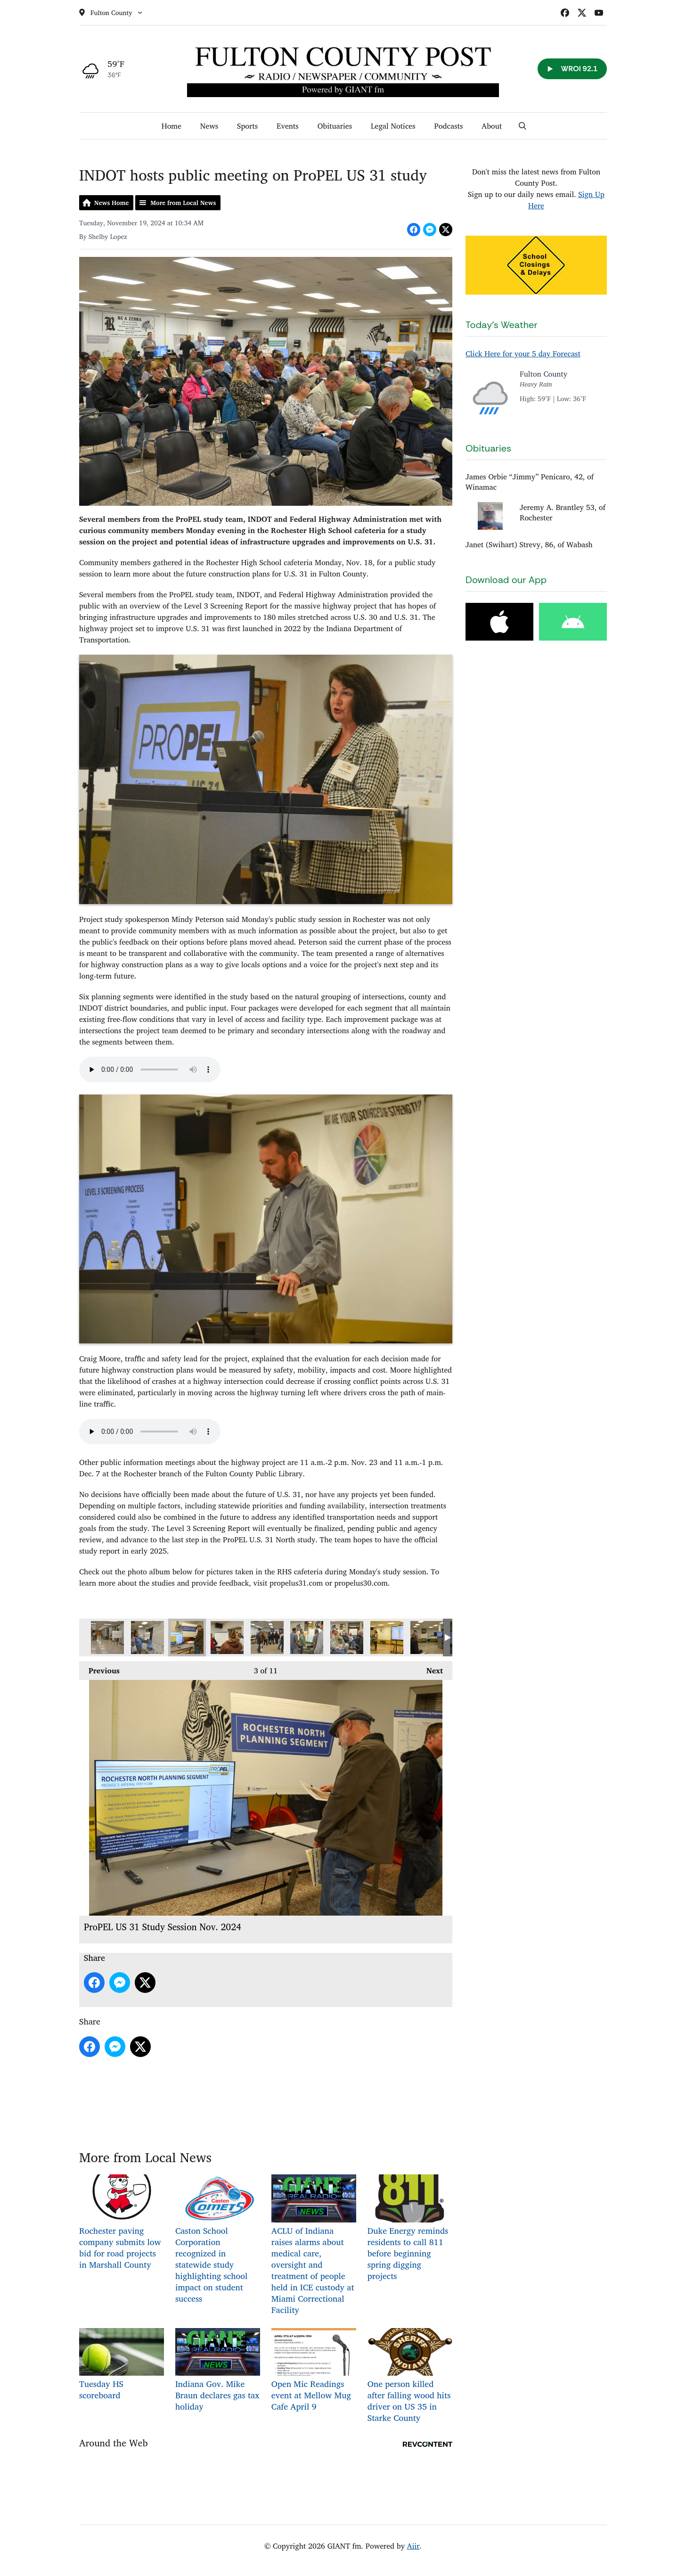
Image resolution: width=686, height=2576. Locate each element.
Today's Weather (502, 325)
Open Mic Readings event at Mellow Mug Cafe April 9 (313, 2370)
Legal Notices (393, 126)
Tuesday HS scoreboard (121, 2365)
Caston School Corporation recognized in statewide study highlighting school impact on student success (217, 2240)
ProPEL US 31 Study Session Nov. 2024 (107, 1637)
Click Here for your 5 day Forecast (523, 353)
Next (430, 1669)
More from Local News (183, 203)
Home (171, 126)
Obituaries (335, 126)
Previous (99, 1669)
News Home (111, 203)
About (492, 126)
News (209, 126)
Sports (247, 126)
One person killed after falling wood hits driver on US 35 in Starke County (410, 2376)
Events (288, 126)
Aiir (413, 2546)
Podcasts (448, 126)
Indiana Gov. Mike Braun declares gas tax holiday (217, 2370)
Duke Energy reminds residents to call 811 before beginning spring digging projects (410, 2229)
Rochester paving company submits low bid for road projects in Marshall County (121, 2223)
